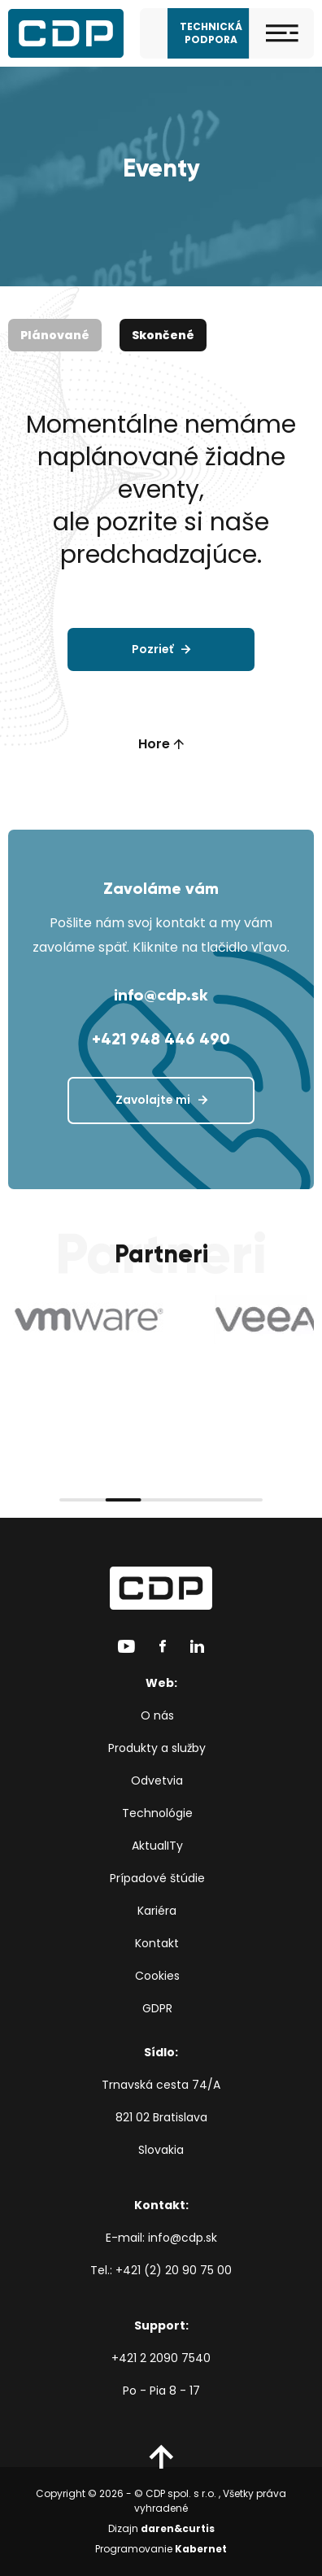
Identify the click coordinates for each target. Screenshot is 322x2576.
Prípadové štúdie (157, 1878)
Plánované (54, 335)
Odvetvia (157, 1780)
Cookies (157, 1976)
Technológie (157, 1813)
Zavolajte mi (152, 1100)
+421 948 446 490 (161, 1038)
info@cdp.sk (161, 995)
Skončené (163, 335)
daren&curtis (178, 2528)
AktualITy (157, 1845)
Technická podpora (211, 33)
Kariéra (156, 1911)
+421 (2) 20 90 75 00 (173, 2270)
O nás (157, 1715)
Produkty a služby (157, 1748)
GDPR (157, 2008)
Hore (161, 744)
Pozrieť (152, 649)
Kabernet (201, 2549)
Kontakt (157, 1943)
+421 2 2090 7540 (161, 2358)
